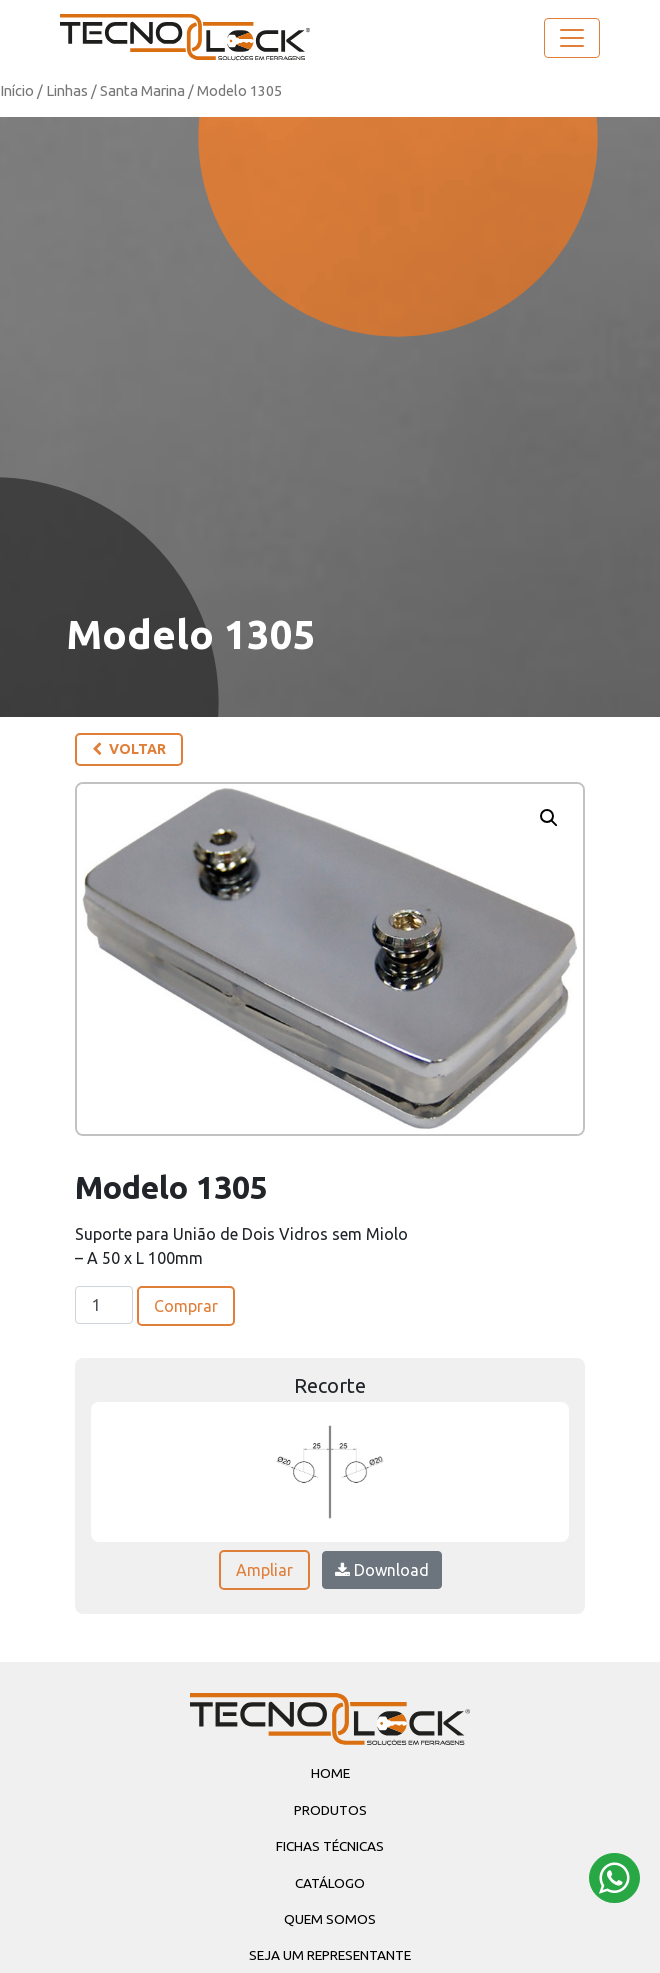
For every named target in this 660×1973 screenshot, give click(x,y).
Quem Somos (330, 1919)
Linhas (67, 90)
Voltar (129, 749)
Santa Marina (142, 90)
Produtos (330, 1810)
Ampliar (264, 1570)
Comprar (186, 1306)
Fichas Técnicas (330, 1846)
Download (382, 1570)
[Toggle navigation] (572, 38)
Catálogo (330, 1883)
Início (17, 90)
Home (330, 1773)
